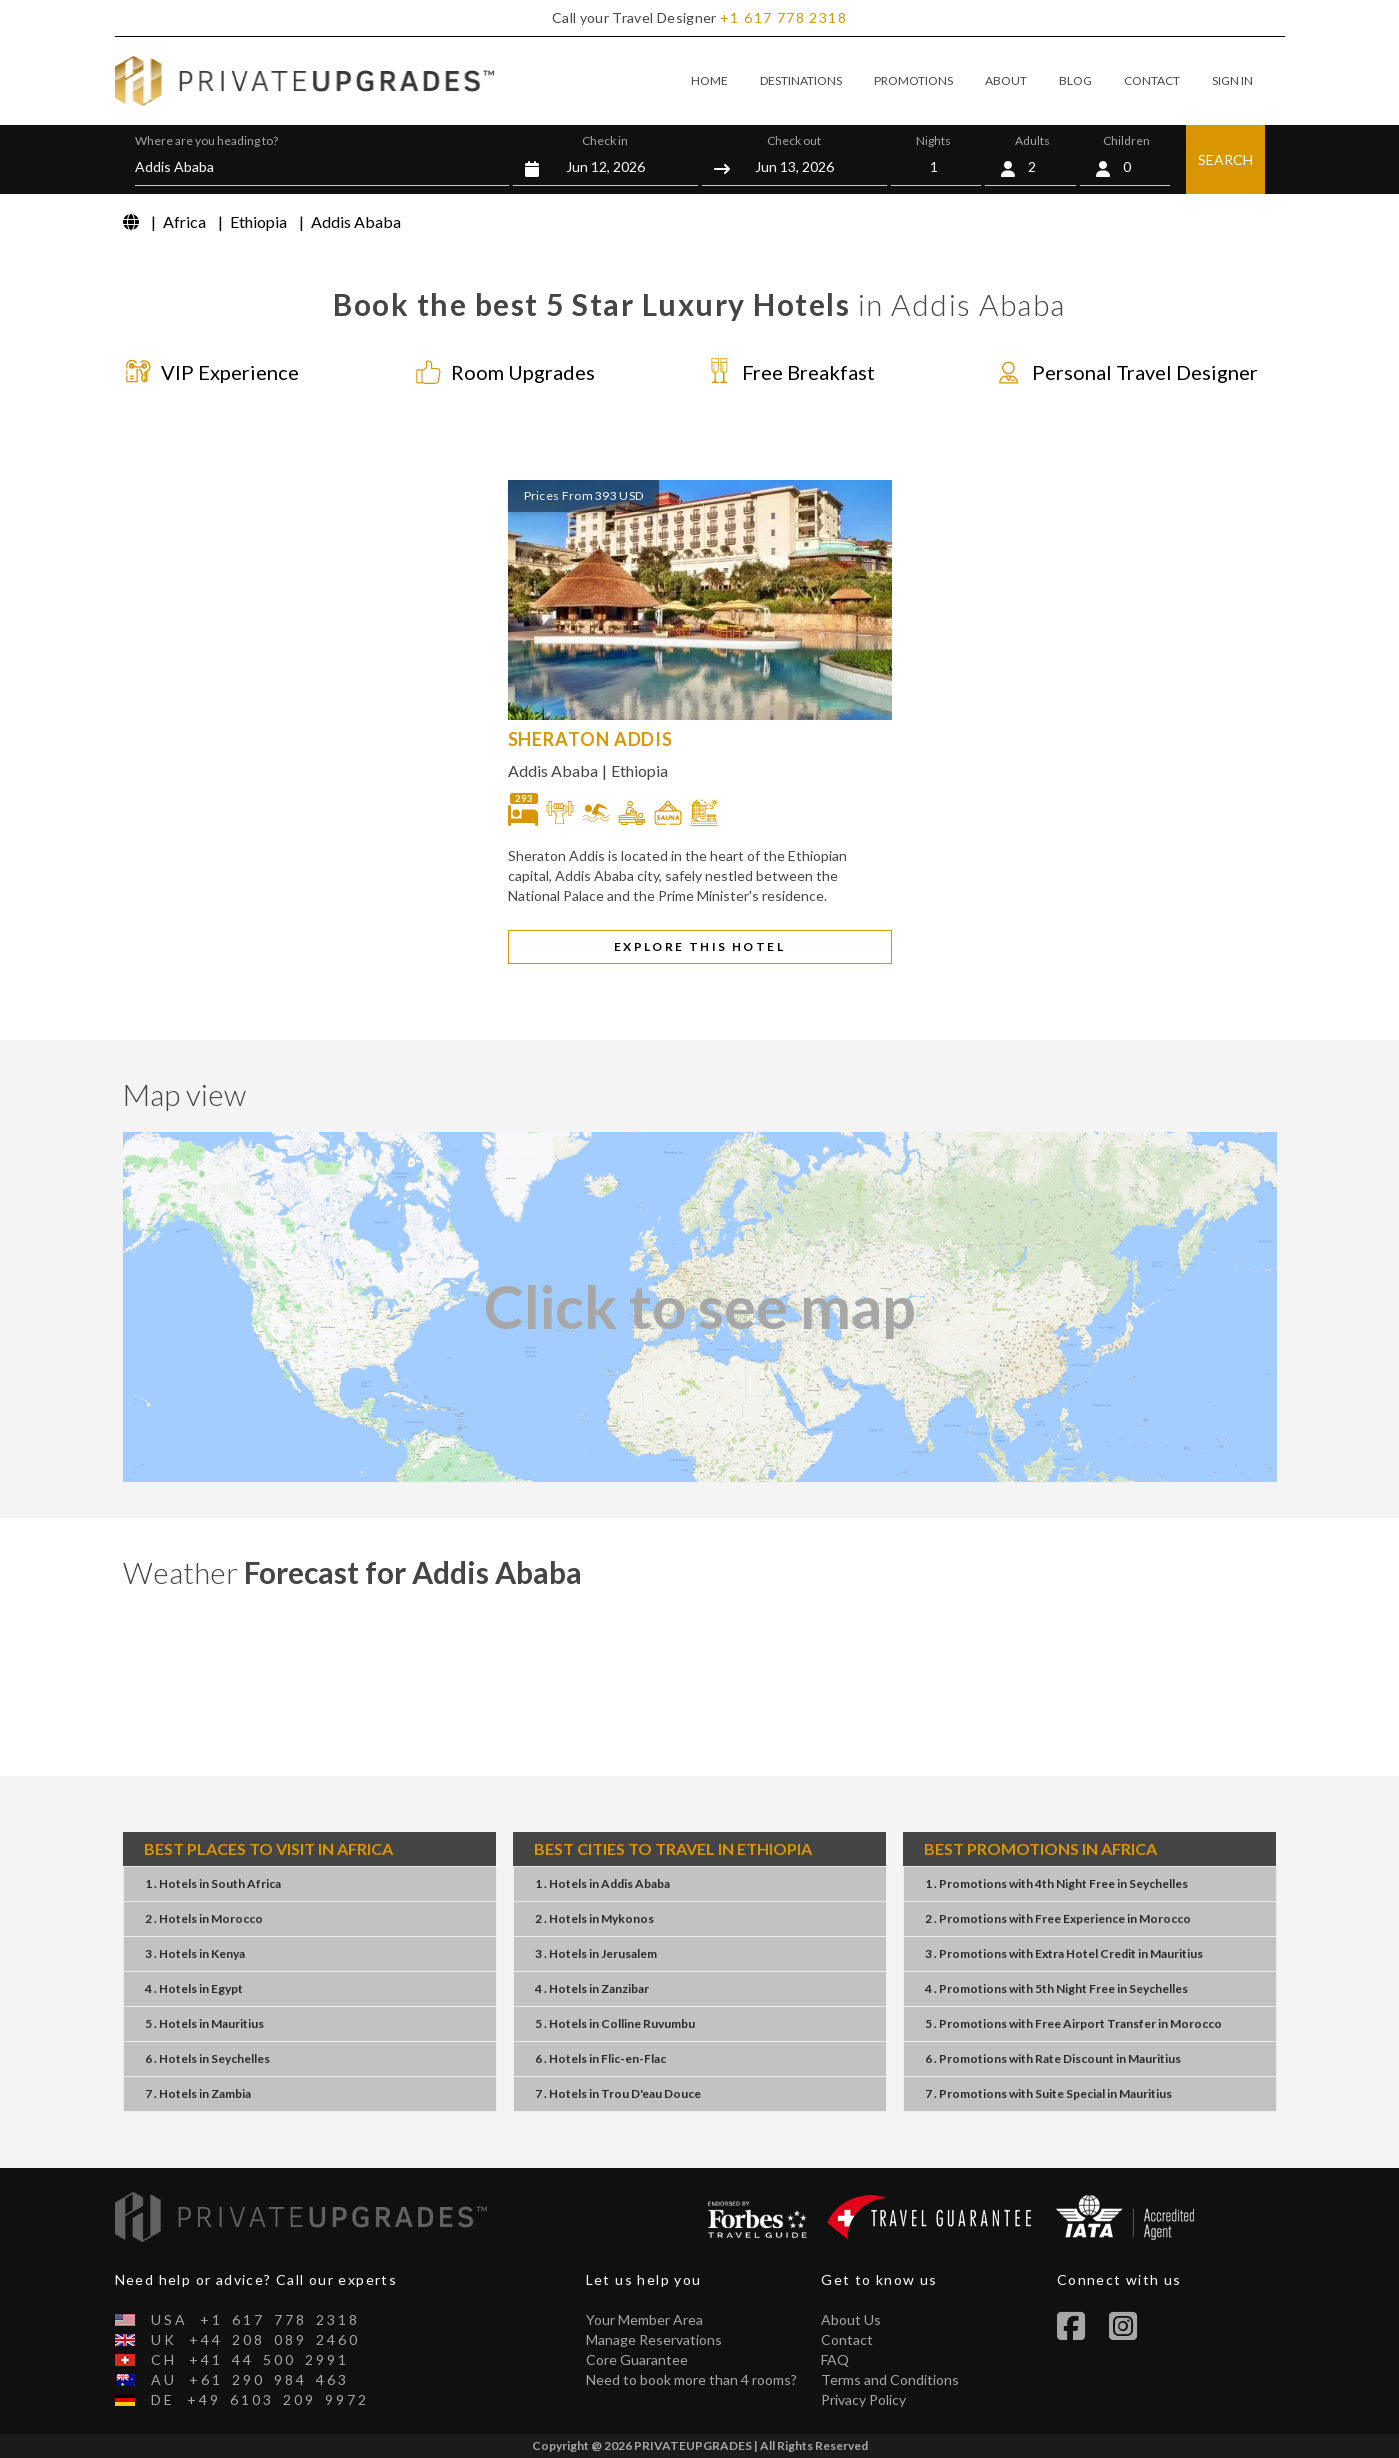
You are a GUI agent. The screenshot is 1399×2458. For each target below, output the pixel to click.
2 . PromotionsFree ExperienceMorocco (1058, 1918)
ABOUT (1006, 80)
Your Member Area (644, 2319)
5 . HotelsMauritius (204, 2023)
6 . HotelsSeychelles (207, 2058)
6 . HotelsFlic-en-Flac (600, 2058)
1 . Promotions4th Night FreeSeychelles (1056, 1883)
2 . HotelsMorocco (204, 1918)
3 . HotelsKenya (195, 1953)
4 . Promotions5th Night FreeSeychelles (1056, 1988)
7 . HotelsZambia (198, 2093)
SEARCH (1225, 159)
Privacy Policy (863, 2399)
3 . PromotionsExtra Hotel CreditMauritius (1064, 1953)
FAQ (835, 2359)
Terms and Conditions (890, 2379)
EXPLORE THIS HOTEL (699, 946)
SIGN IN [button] (1232, 80)
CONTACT (1152, 80)
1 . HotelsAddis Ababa (602, 1883)
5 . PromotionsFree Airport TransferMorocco (1073, 2023)
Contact (847, 2339)
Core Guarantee (637, 2359)
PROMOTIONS (913, 80)
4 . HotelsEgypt (194, 1988)
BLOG (1075, 80)
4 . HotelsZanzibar (592, 1988)
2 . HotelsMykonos (594, 1918)
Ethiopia (639, 770)
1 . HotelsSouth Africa (213, 1883)
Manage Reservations (654, 2339)
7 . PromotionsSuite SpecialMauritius (1048, 2093)
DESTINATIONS (801, 80)
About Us (851, 2319)
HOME (709, 80)
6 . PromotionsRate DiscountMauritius (1053, 2058)
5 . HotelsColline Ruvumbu (615, 2023)
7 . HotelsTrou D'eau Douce (618, 2093)
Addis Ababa (553, 770)
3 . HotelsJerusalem (596, 1953)
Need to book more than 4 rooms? (691, 2379)
